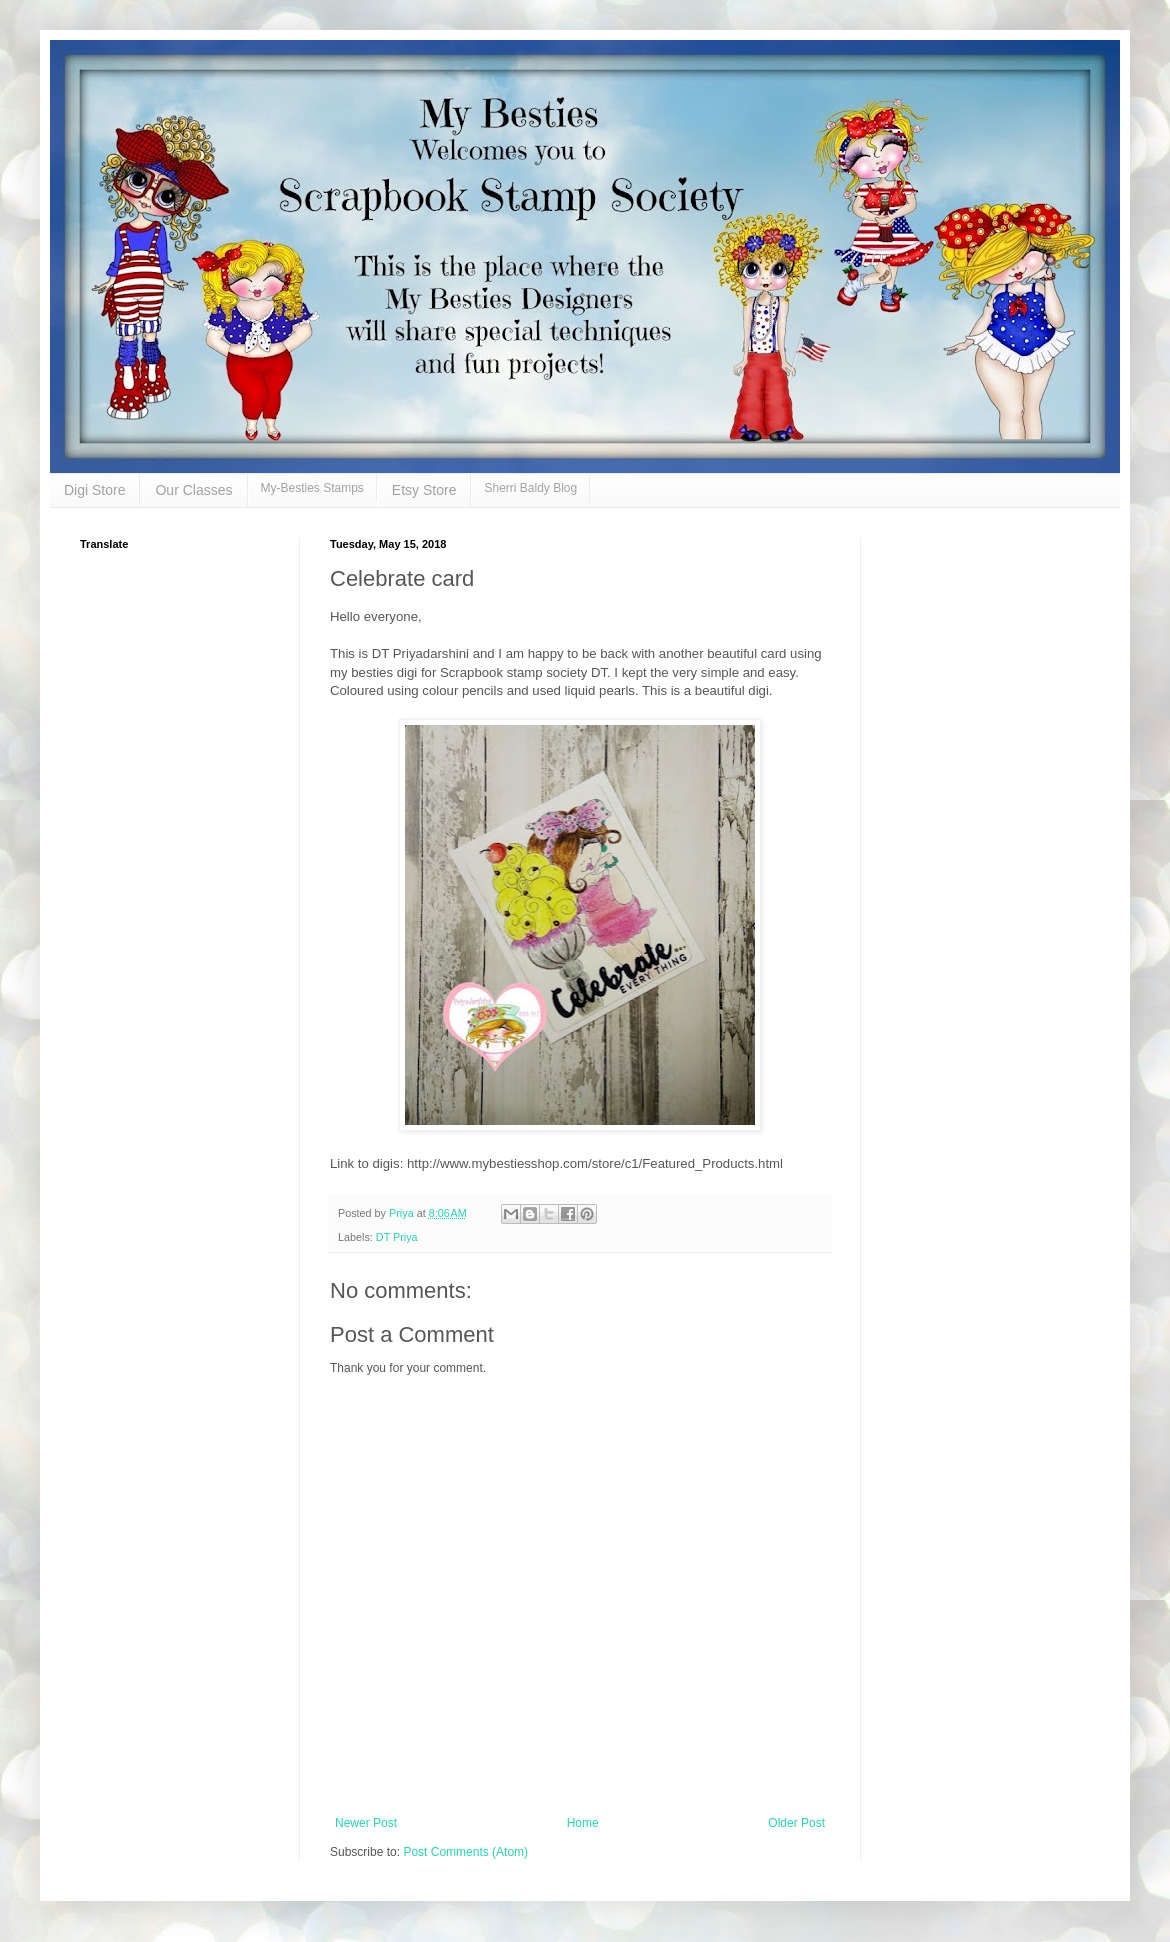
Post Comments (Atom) (465, 1852)
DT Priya (397, 1237)
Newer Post (366, 1823)
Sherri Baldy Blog (530, 488)
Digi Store (94, 490)
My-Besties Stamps (312, 488)
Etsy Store (424, 490)
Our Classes (193, 490)
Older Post (796, 1823)
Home (583, 1823)
